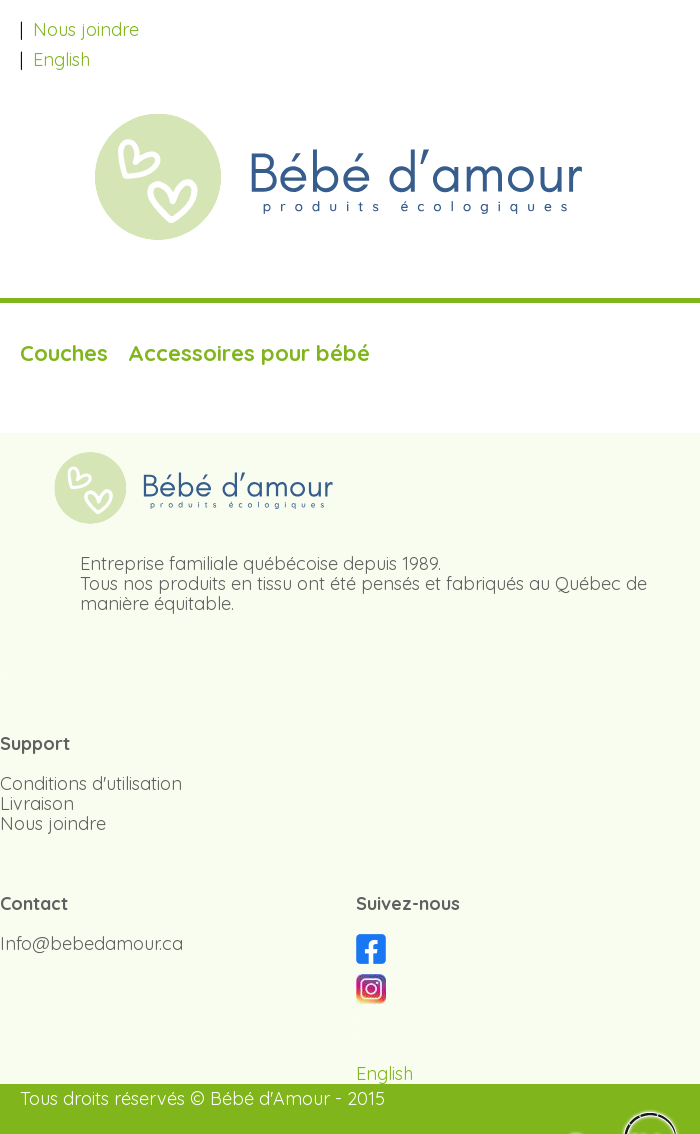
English (61, 59)
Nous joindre (86, 29)
